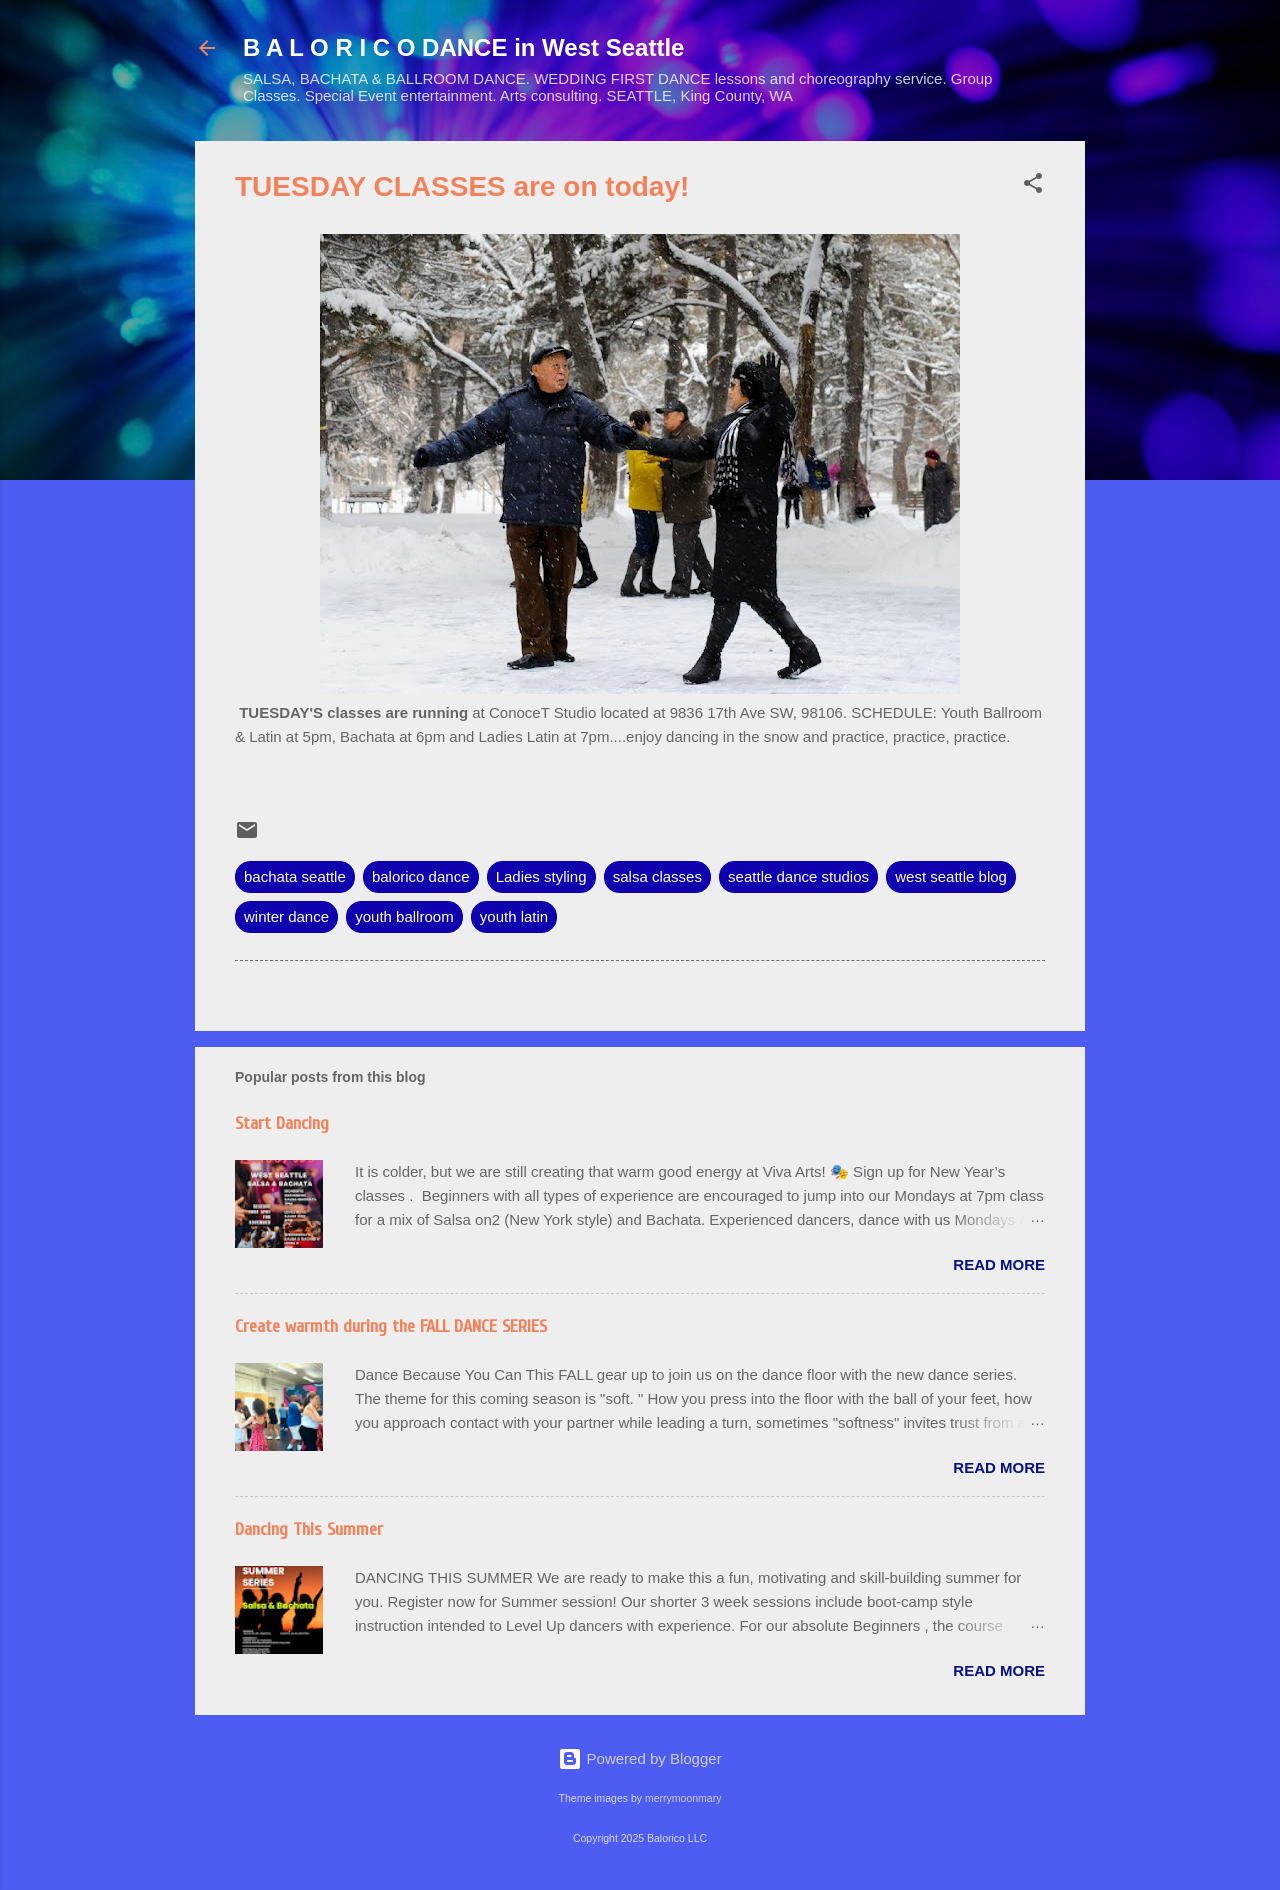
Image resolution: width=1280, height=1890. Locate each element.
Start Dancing (282, 1123)
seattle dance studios (798, 876)
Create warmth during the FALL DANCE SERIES (391, 1326)
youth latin (514, 916)
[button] (1033, 186)
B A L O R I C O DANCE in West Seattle (463, 47)
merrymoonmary (683, 1798)
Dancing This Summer (309, 1529)
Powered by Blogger (639, 1758)
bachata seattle (295, 876)
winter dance (286, 916)
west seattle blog (951, 876)
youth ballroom (404, 916)
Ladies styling (541, 876)
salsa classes (657, 876)
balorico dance (421, 876)
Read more (999, 1264)
